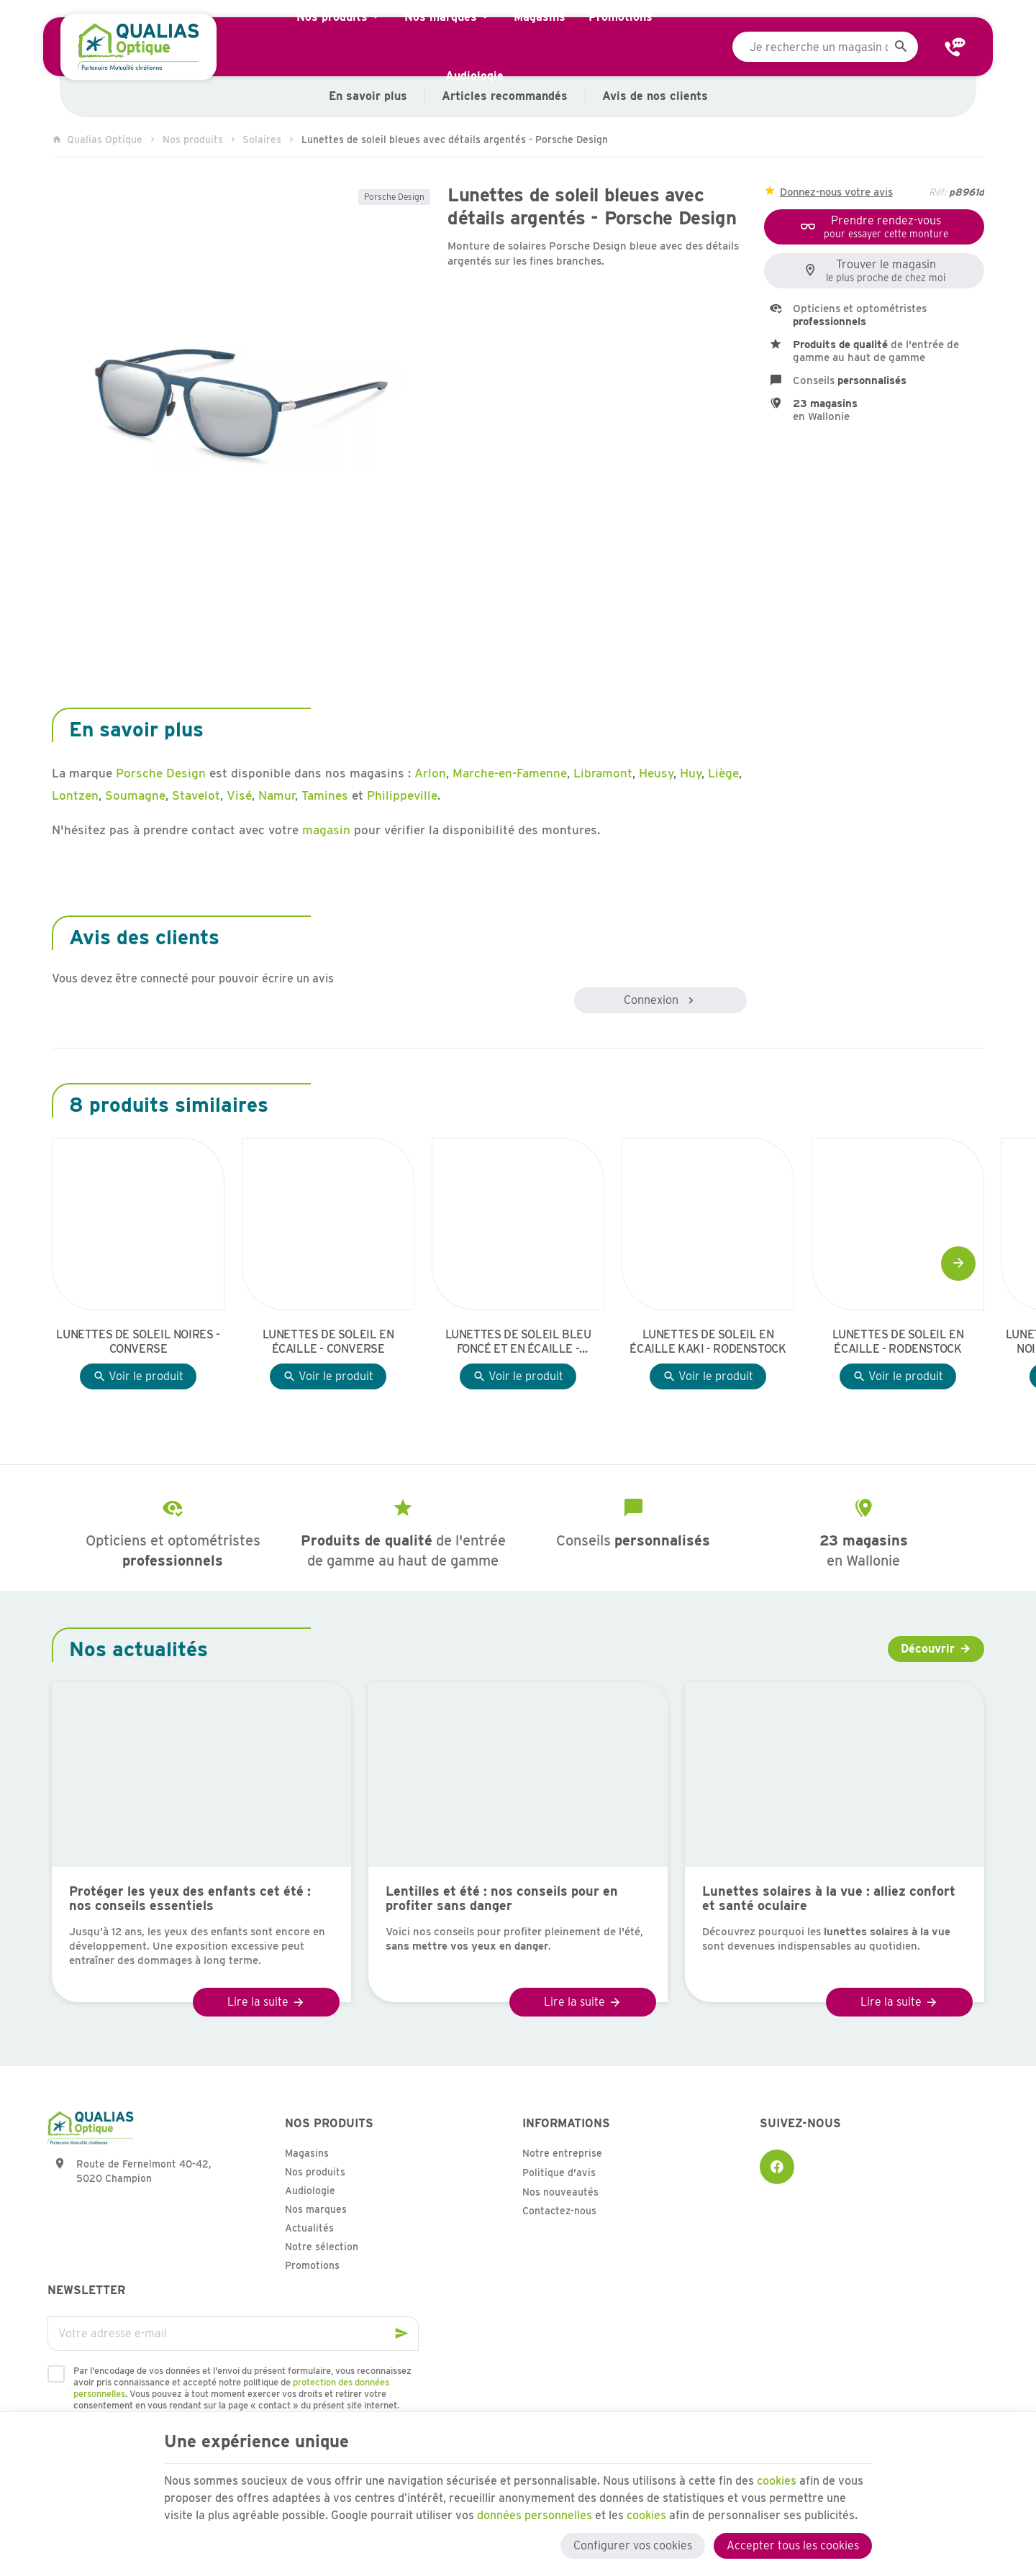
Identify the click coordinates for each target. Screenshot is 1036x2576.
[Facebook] (777, 2167)
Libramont (602, 773)
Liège (723, 773)
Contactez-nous (559, 2210)
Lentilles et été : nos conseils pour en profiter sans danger (502, 1898)
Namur (276, 795)
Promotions (312, 2265)
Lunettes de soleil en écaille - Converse (328, 1342)
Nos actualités (138, 1649)
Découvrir (928, 1648)
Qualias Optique (97, 139)
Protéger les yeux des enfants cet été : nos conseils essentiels (190, 1898)
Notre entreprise (562, 2153)
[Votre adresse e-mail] (233, 2333)
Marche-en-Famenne (510, 773)
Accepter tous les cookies (793, 2545)
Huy (690, 773)
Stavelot (196, 795)
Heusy (656, 773)
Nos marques (316, 2209)
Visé (239, 795)
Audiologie (310, 2190)
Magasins (307, 2153)
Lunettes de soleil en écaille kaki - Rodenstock (708, 1342)
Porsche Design (394, 196)
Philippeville (402, 795)
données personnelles (534, 2515)
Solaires (261, 139)
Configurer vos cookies (632, 2545)
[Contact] (955, 47)
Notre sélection (321, 2246)
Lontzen (75, 795)
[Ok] (401, 2333)
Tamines (324, 795)
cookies (776, 2481)
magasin (326, 830)
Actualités (309, 2228)
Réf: (937, 192)
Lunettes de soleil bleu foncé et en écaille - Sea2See (518, 1342)
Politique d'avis (559, 2172)
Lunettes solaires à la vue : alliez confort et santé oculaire (828, 1898)
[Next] (958, 1263)
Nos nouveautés (560, 2192)
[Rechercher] (900, 47)
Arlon (430, 773)
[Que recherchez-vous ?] (825, 47)
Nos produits (193, 139)
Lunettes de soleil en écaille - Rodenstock (898, 1342)
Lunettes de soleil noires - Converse (137, 1342)
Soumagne (135, 795)
